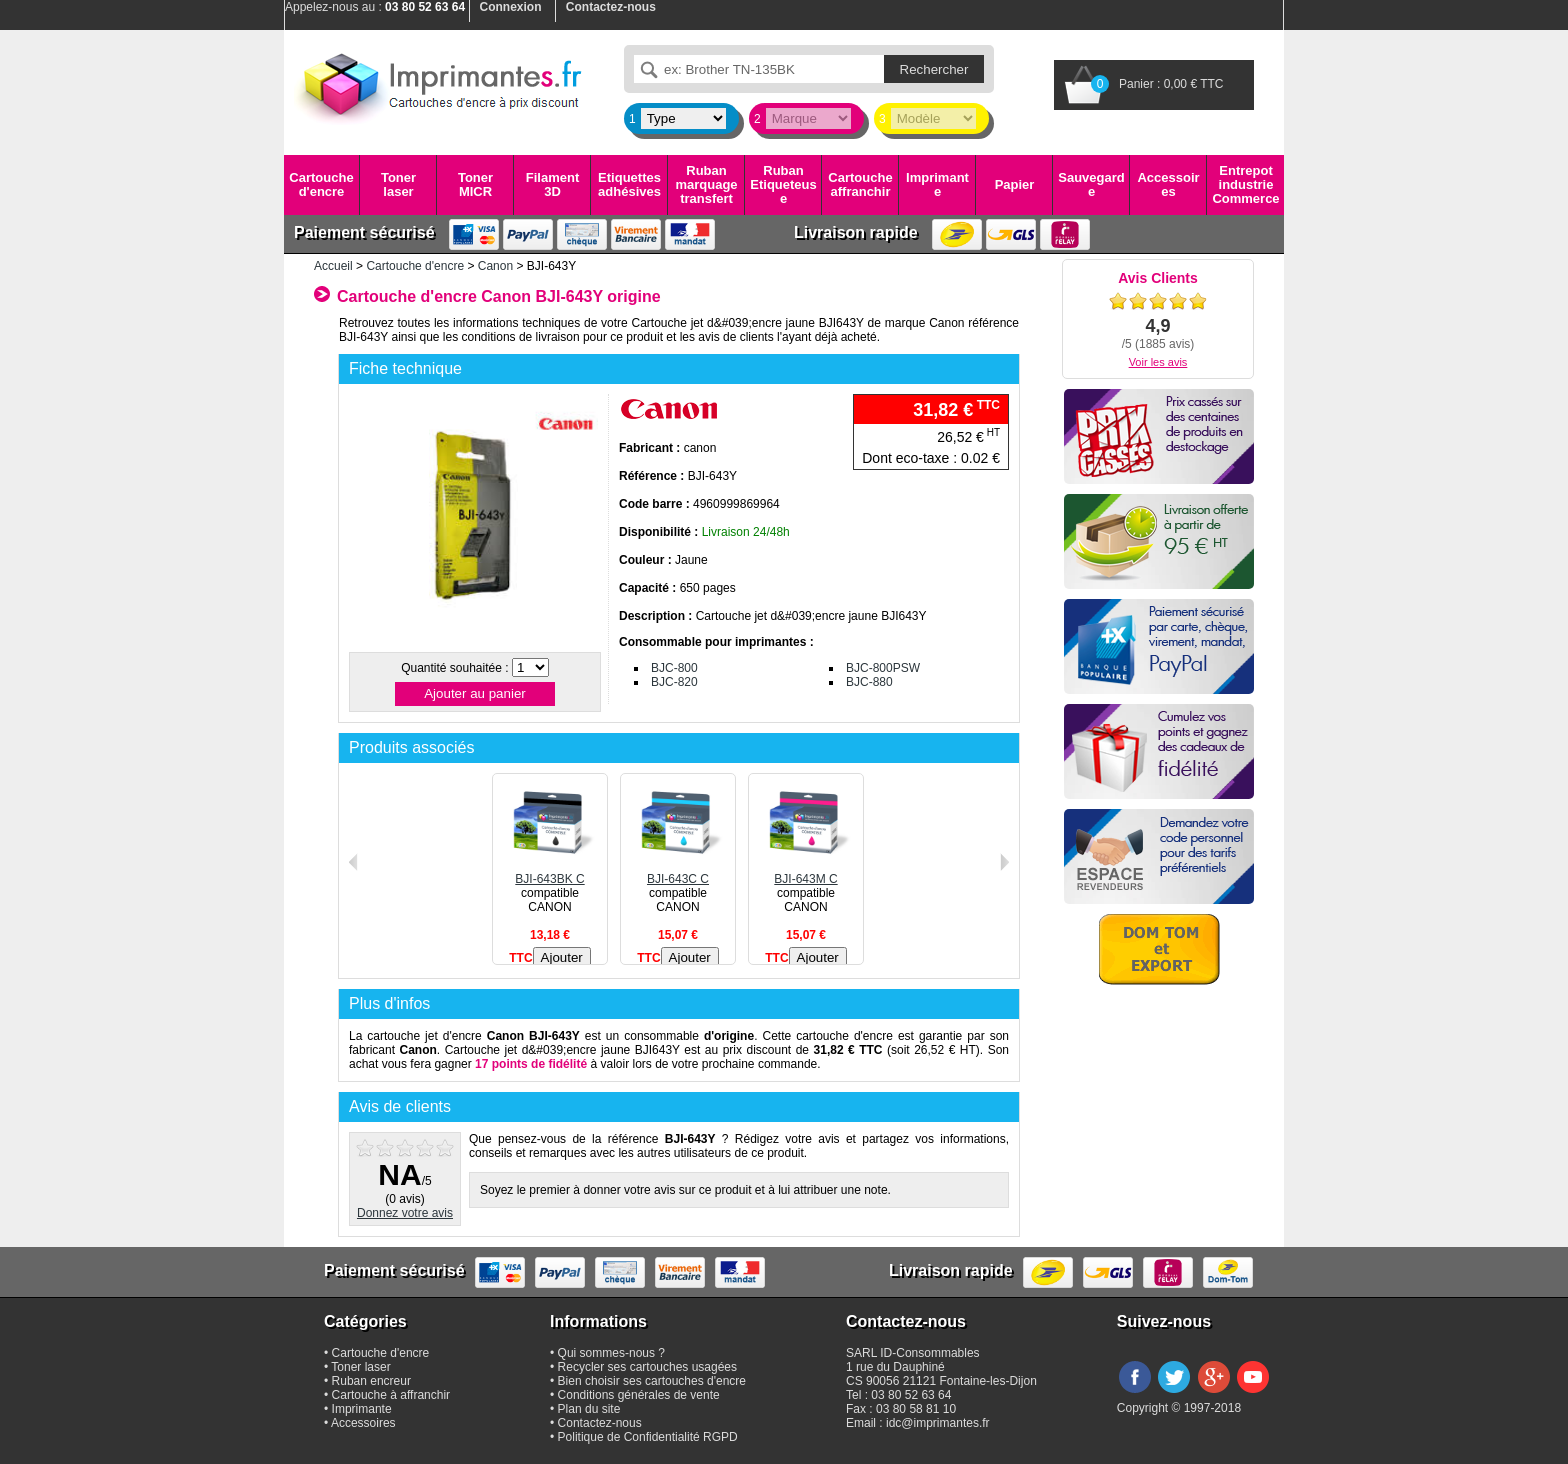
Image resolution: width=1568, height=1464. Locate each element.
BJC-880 (869, 682)
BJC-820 (674, 682)
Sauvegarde (1091, 184)
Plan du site (589, 1409)
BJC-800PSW (883, 668)
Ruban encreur (371, 1381)
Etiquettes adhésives (629, 184)
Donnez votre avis (405, 1213)
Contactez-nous (600, 1423)
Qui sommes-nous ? (611, 1353)
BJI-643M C (806, 872)
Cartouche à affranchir (391, 1395)
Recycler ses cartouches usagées (647, 1367)
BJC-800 (674, 668)
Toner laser (398, 184)
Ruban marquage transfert (706, 185)
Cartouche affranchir (860, 184)
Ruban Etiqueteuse (783, 185)
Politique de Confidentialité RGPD (648, 1437)
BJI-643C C (678, 872)
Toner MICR (475, 184)
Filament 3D (552, 184)
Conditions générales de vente (639, 1395)
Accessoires (1168, 184)
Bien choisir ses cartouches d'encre (652, 1381)
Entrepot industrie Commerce (1245, 185)
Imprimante (937, 184)
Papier (1015, 184)
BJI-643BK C (550, 872)
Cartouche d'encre (321, 184)
